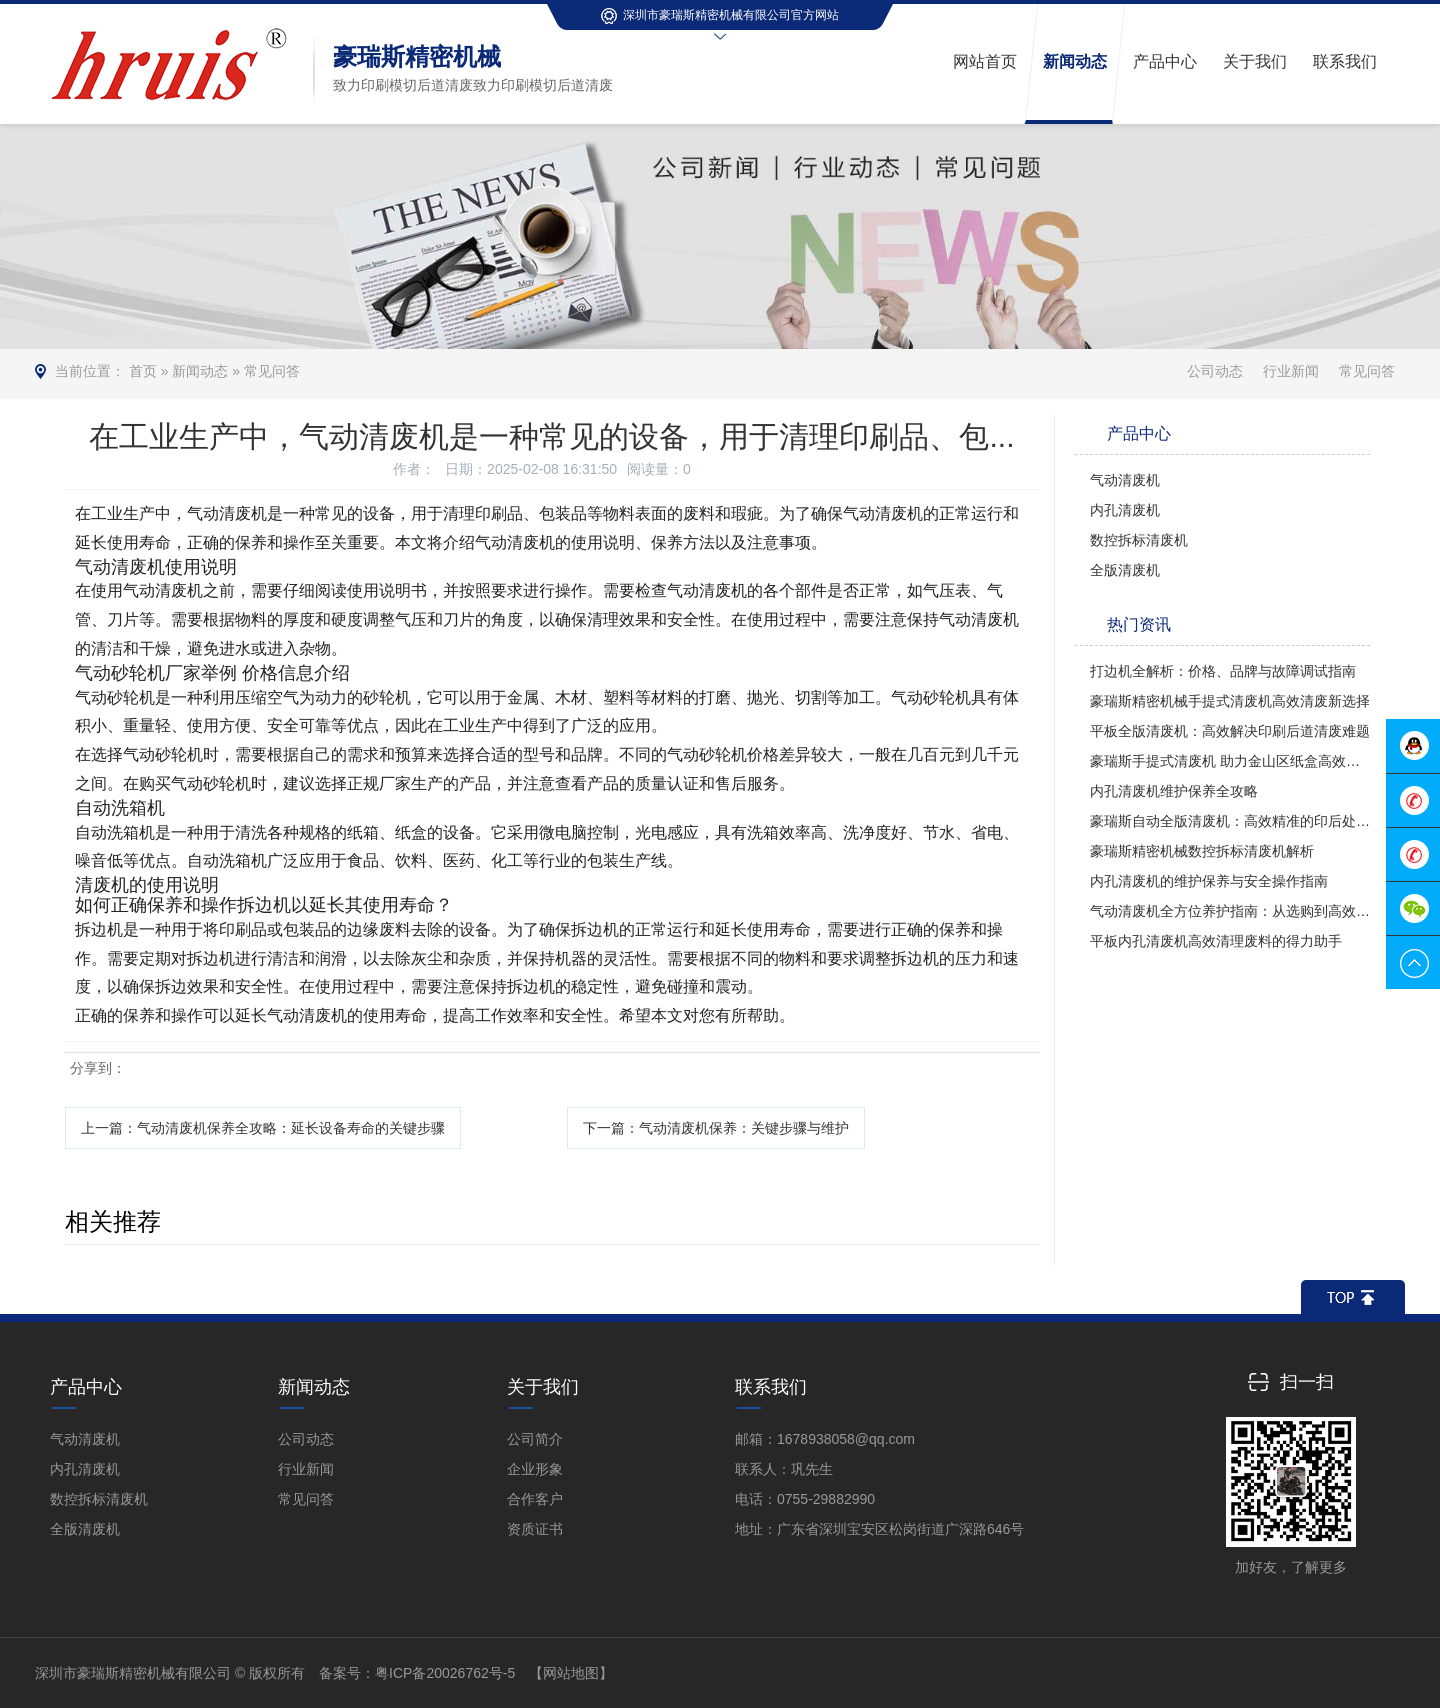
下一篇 (716, 1128)
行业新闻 (1291, 371)
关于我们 (543, 1387)
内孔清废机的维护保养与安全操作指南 (1209, 881)
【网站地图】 (571, 1673)
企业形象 (535, 1469)
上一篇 (263, 1128)
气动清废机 (1125, 480)
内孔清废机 (1125, 510)
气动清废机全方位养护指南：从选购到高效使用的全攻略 (1230, 911)
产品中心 (86, 1387)
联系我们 (771, 1387)
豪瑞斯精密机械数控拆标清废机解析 (1202, 851)
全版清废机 (1125, 570)
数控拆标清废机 (1139, 540)
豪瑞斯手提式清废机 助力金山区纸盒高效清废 (1230, 761)
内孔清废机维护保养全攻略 (1174, 791)
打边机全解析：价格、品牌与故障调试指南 (1223, 671)
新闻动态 (200, 371)
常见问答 (272, 371)
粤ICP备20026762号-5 (445, 1673)
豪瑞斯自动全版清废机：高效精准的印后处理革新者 (1230, 821)
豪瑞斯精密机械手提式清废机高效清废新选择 (1230, 701)
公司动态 (1215, 371)
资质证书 (535, 1529)
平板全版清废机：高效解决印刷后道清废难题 (1230, 731)
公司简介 (535, 1439)
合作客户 (535, 1499)
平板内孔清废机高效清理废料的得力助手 (1216, 941)
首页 (143, 371)
